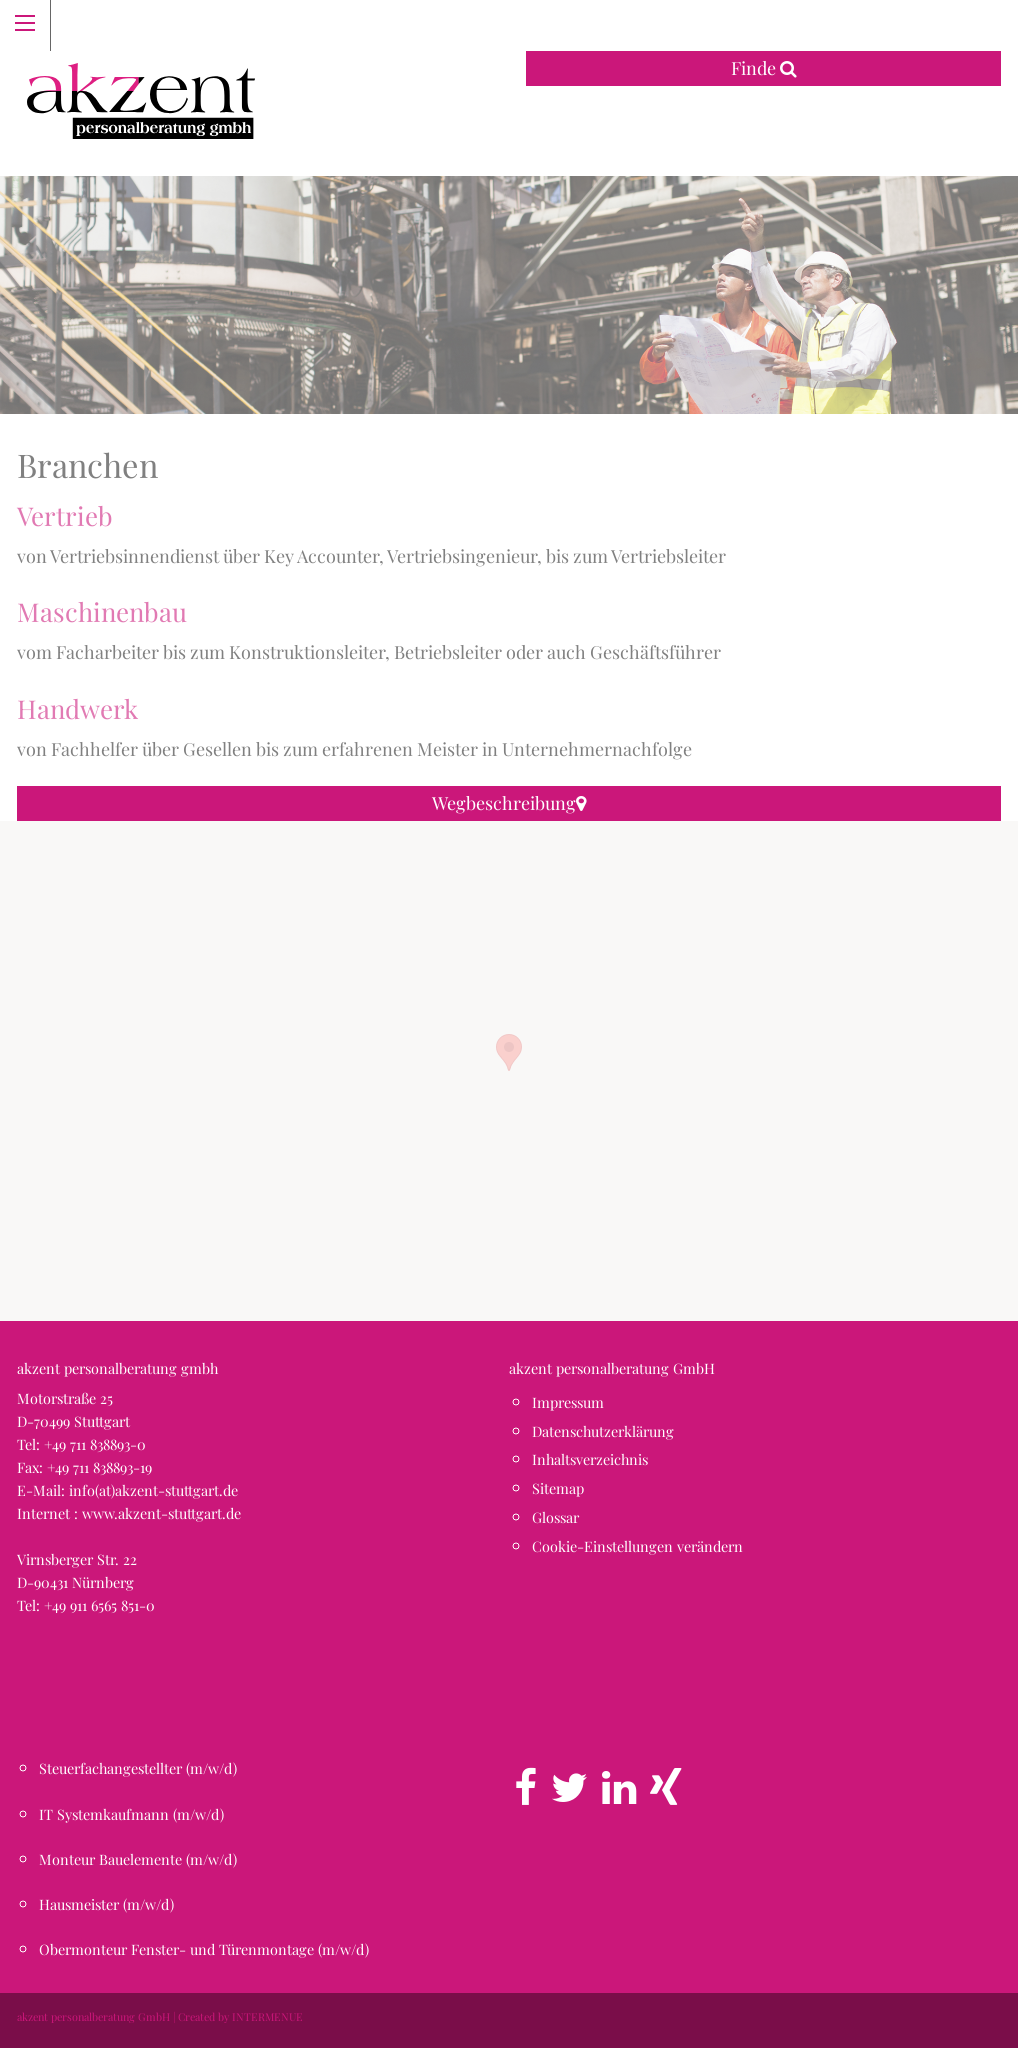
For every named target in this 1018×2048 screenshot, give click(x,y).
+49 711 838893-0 (95, 1444)
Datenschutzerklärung (603, 1431)
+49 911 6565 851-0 (99, 1605)
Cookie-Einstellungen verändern (637, 1546)
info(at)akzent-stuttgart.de (153, 1490)
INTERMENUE (267, 2016)
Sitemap (558, 1488)
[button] (509, 1052)
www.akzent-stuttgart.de (161, 1513)
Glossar (555, 1517)
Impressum (568, 1402)
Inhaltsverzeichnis (590, 1459)
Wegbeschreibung (509, 803)
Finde (764, 68)
